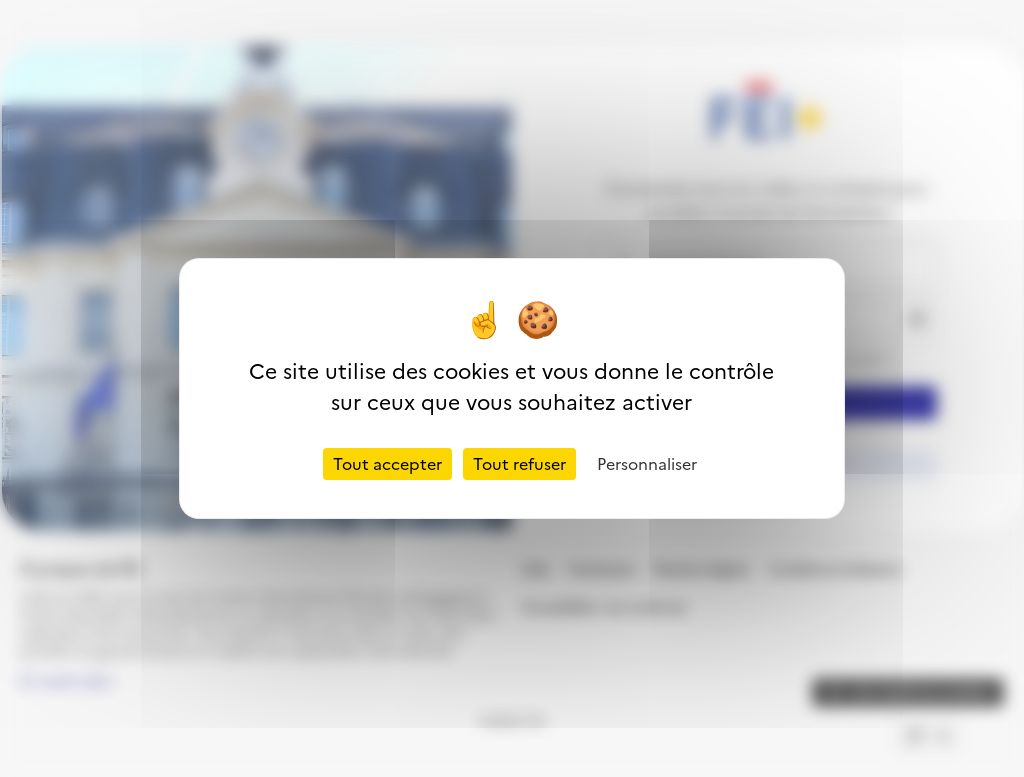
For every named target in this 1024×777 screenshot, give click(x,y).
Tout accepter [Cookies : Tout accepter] (387, 464)
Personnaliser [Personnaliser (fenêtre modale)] (647, 464)
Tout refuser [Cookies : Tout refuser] (519, 464)
